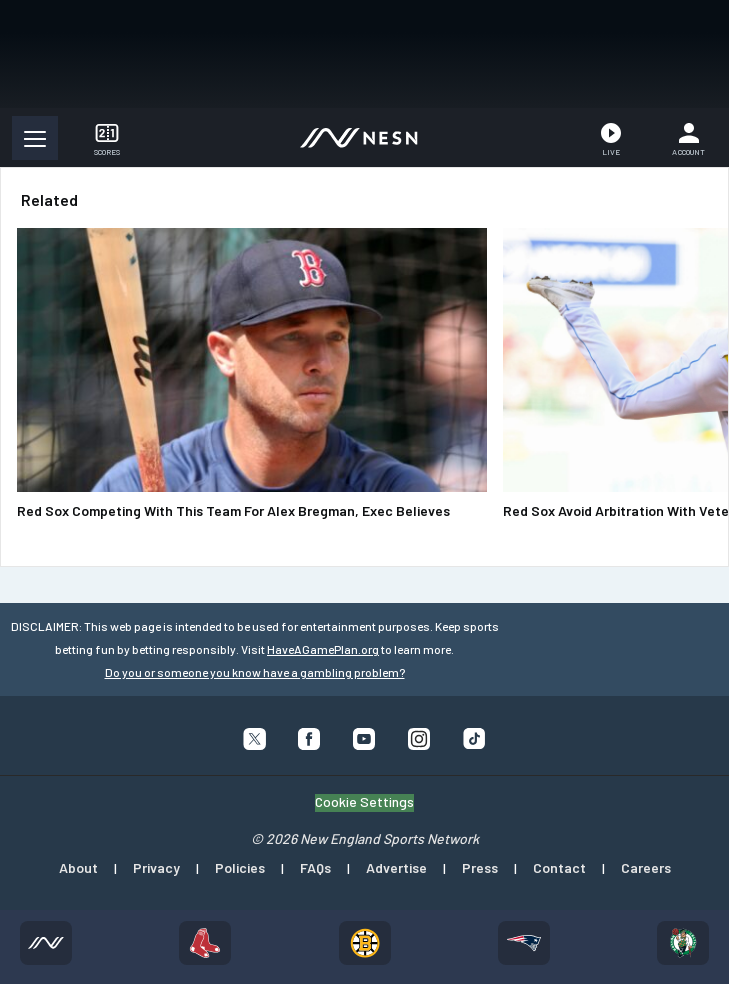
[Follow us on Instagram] (419, 743)
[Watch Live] (611, 137)
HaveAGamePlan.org (323, 649)
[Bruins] (365, 943)
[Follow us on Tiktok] (474, 743)
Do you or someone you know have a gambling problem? (255, 672)
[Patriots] (524, 943)
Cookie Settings (364, 802)
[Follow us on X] (254, 743)
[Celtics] (683, 943)
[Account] (688, 137)
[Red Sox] (205, 943)
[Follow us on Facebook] (309, 743)
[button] (35, 138)
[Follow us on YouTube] (364, 743)
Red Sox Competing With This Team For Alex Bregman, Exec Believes (233, 510)
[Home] (46, 943)
